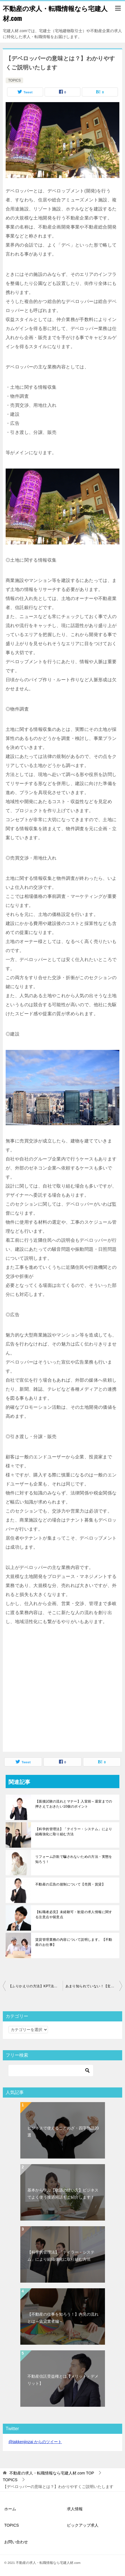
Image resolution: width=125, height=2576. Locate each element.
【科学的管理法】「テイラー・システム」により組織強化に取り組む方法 (73, 1831)
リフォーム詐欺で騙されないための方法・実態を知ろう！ (73, 1859)
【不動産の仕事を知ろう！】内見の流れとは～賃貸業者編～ (62, 2318)
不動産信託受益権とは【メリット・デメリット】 (62, 2380)
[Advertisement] (53, 1695)
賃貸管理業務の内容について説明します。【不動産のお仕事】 (73, 1942)
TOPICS (14, 80)
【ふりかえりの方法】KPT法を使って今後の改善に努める (35, 1986)
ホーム (10, 2509)
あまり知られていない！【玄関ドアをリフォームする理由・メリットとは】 (93, 1986)
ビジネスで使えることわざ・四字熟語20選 (63, 2131)
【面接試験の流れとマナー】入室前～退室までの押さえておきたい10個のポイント (73, 1803)
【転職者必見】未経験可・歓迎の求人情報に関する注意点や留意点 (73, 1914)
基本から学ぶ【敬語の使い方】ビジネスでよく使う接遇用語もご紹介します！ (62, 2193)
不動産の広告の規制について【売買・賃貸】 (70, 1884)
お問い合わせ (16, 2542)
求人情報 (75, 2509)
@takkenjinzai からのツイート (35, 2441)
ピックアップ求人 (82, 2525)
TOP (51, 2473)
